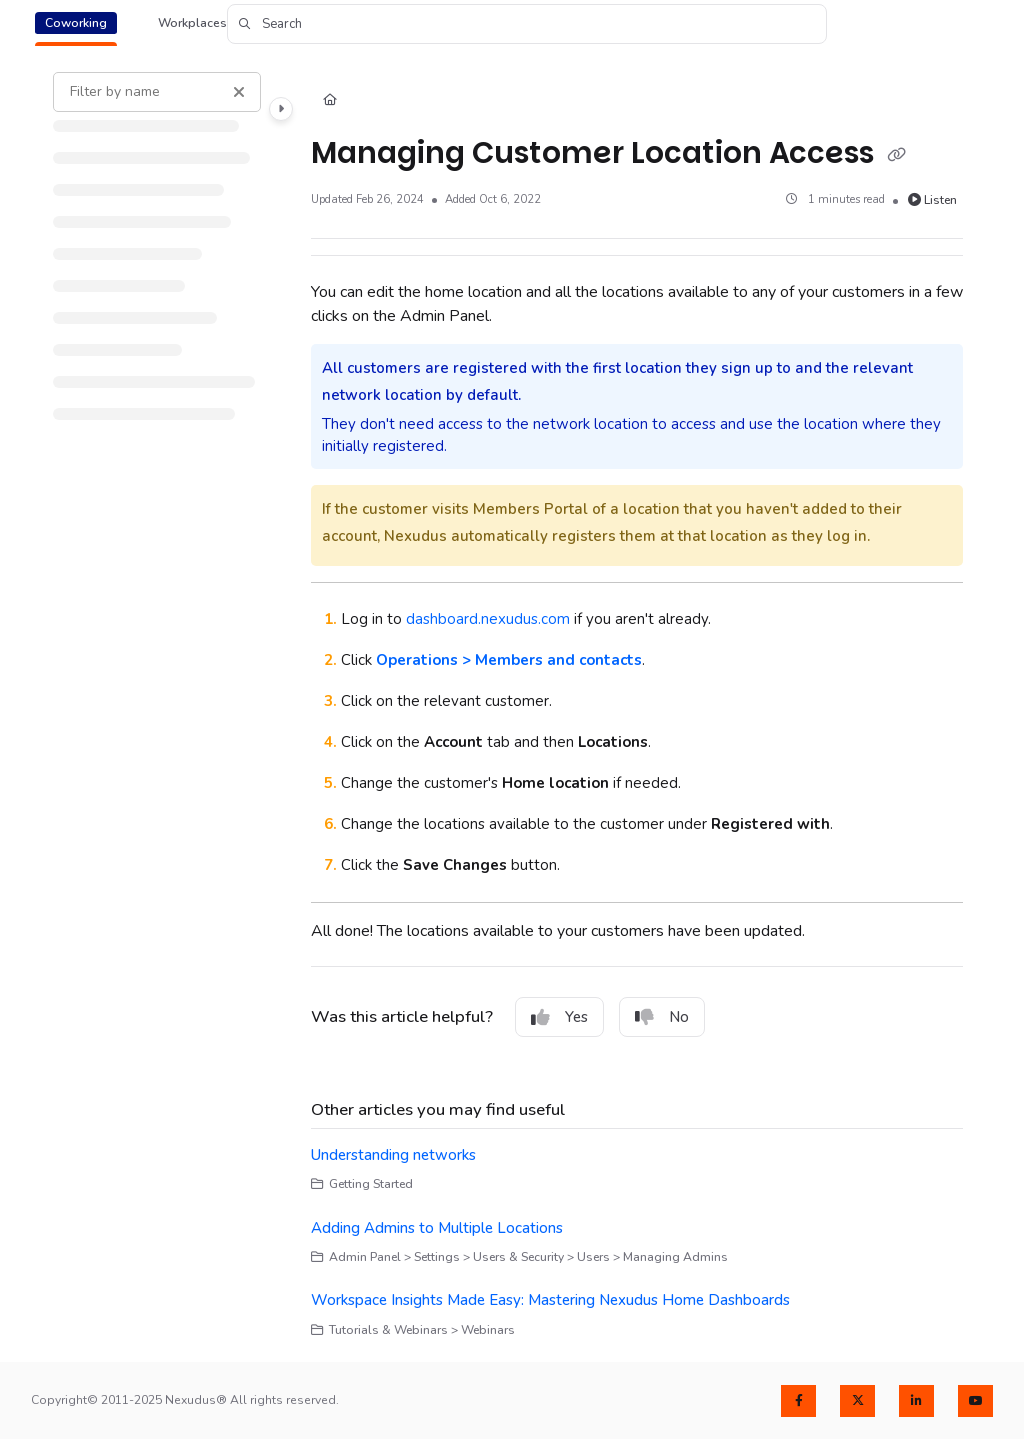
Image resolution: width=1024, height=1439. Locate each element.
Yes (559, 1017)
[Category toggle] (281, 109)
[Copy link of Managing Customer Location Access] (897, 155)
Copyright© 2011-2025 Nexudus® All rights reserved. (185, 1400)
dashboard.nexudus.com (488, 619)
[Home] (330, 101)
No (662, 1017)
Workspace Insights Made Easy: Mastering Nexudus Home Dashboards (550, 1300)
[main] (637, 705)
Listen (933, 200)
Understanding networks (393, 1155)
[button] (527, 24)
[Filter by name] (157, 92)
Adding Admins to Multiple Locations (437, 1228)
